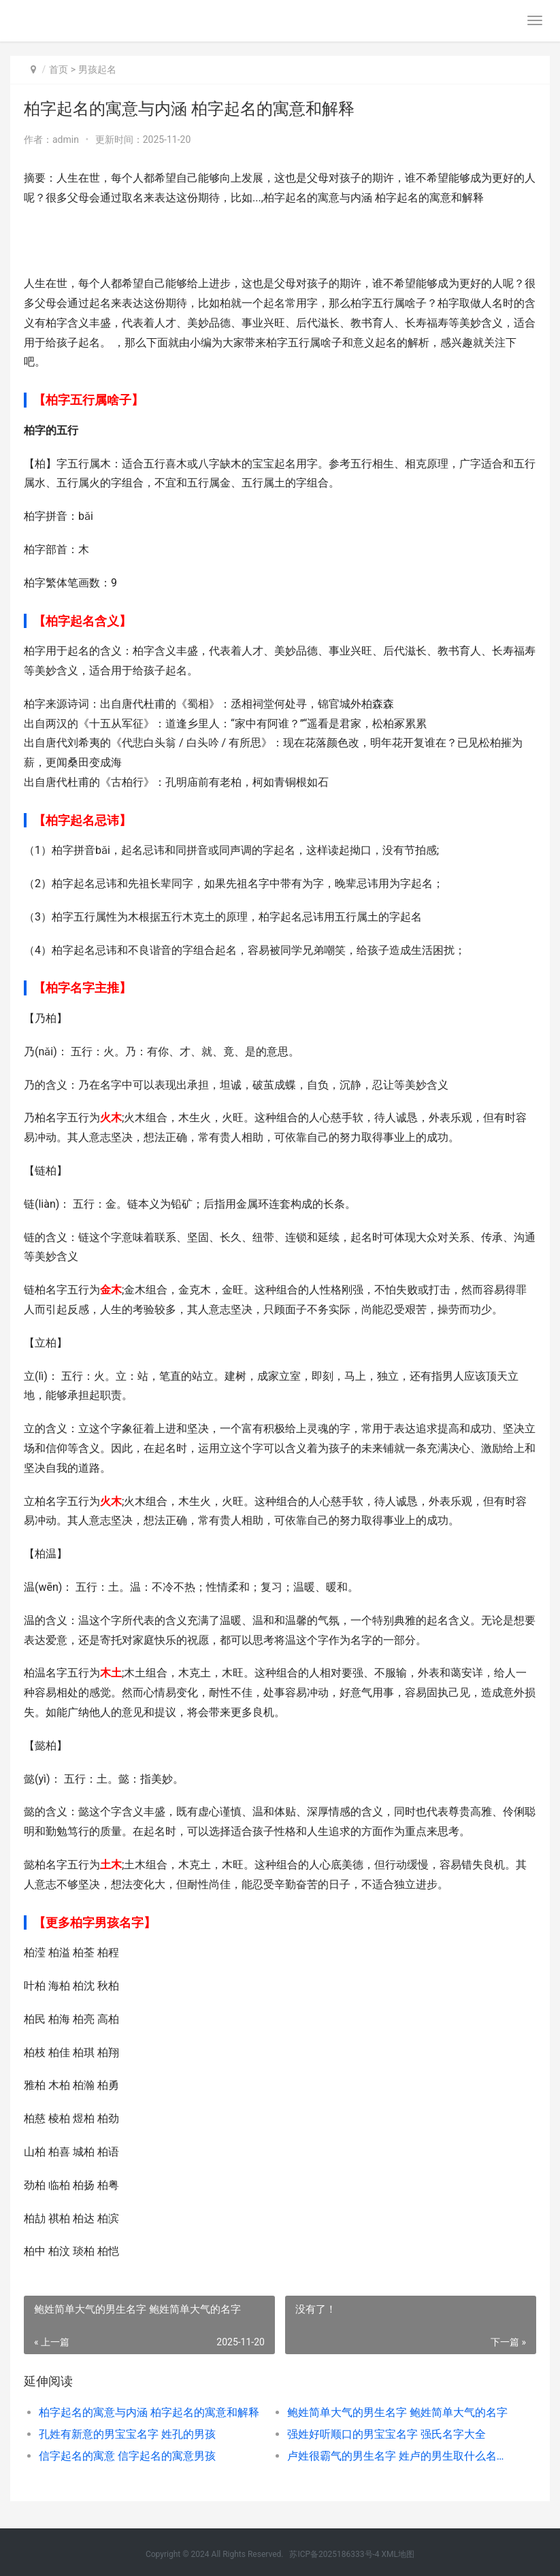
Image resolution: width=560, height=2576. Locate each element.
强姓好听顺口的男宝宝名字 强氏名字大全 (386, 2434)
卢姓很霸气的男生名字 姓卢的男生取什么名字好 (398, 2455)
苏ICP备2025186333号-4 (334, 2554)
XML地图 (398, 2554)
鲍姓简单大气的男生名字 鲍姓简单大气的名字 (397, 2412)
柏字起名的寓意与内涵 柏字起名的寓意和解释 (149, 2412)
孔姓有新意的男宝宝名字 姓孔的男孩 (127, 2434)
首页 (58, 69)
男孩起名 (97, 69)
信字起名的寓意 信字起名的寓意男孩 (127, 2455)
